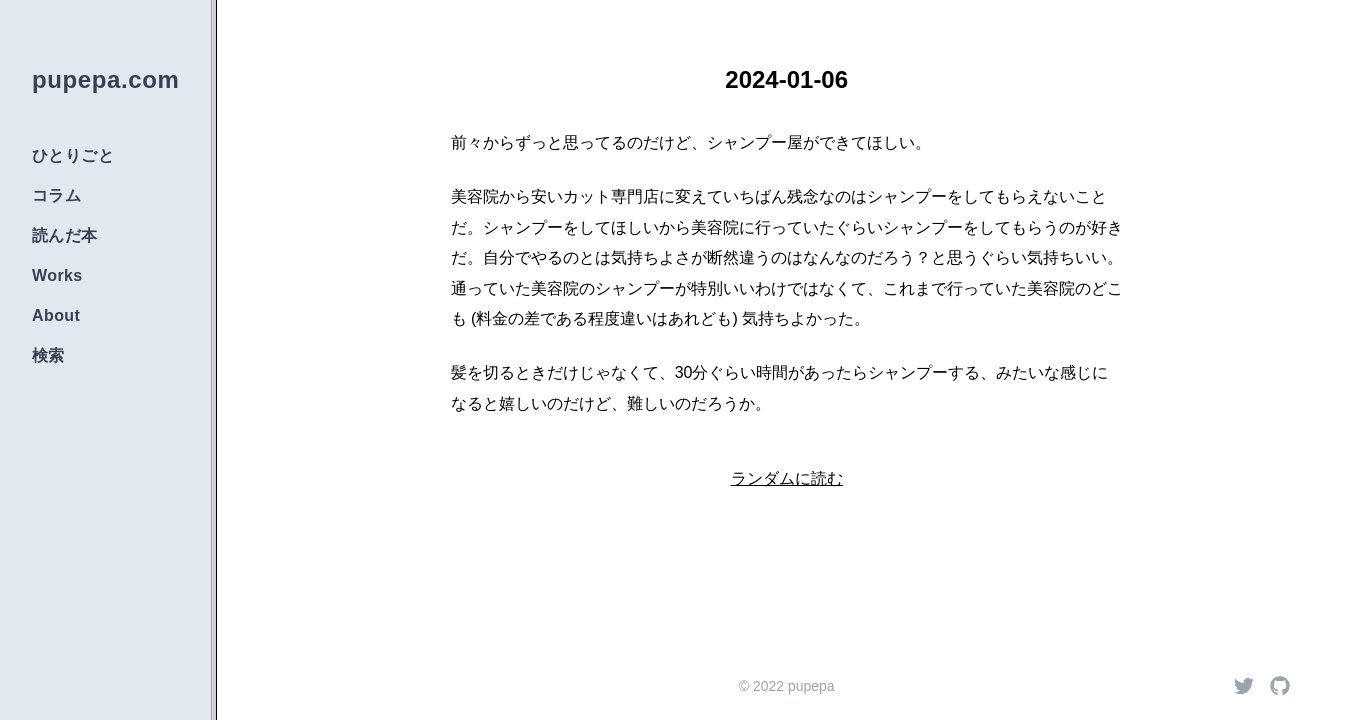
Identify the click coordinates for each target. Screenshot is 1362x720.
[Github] (1280, 686)
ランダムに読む (787, 478)
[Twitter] (1244, 686)
